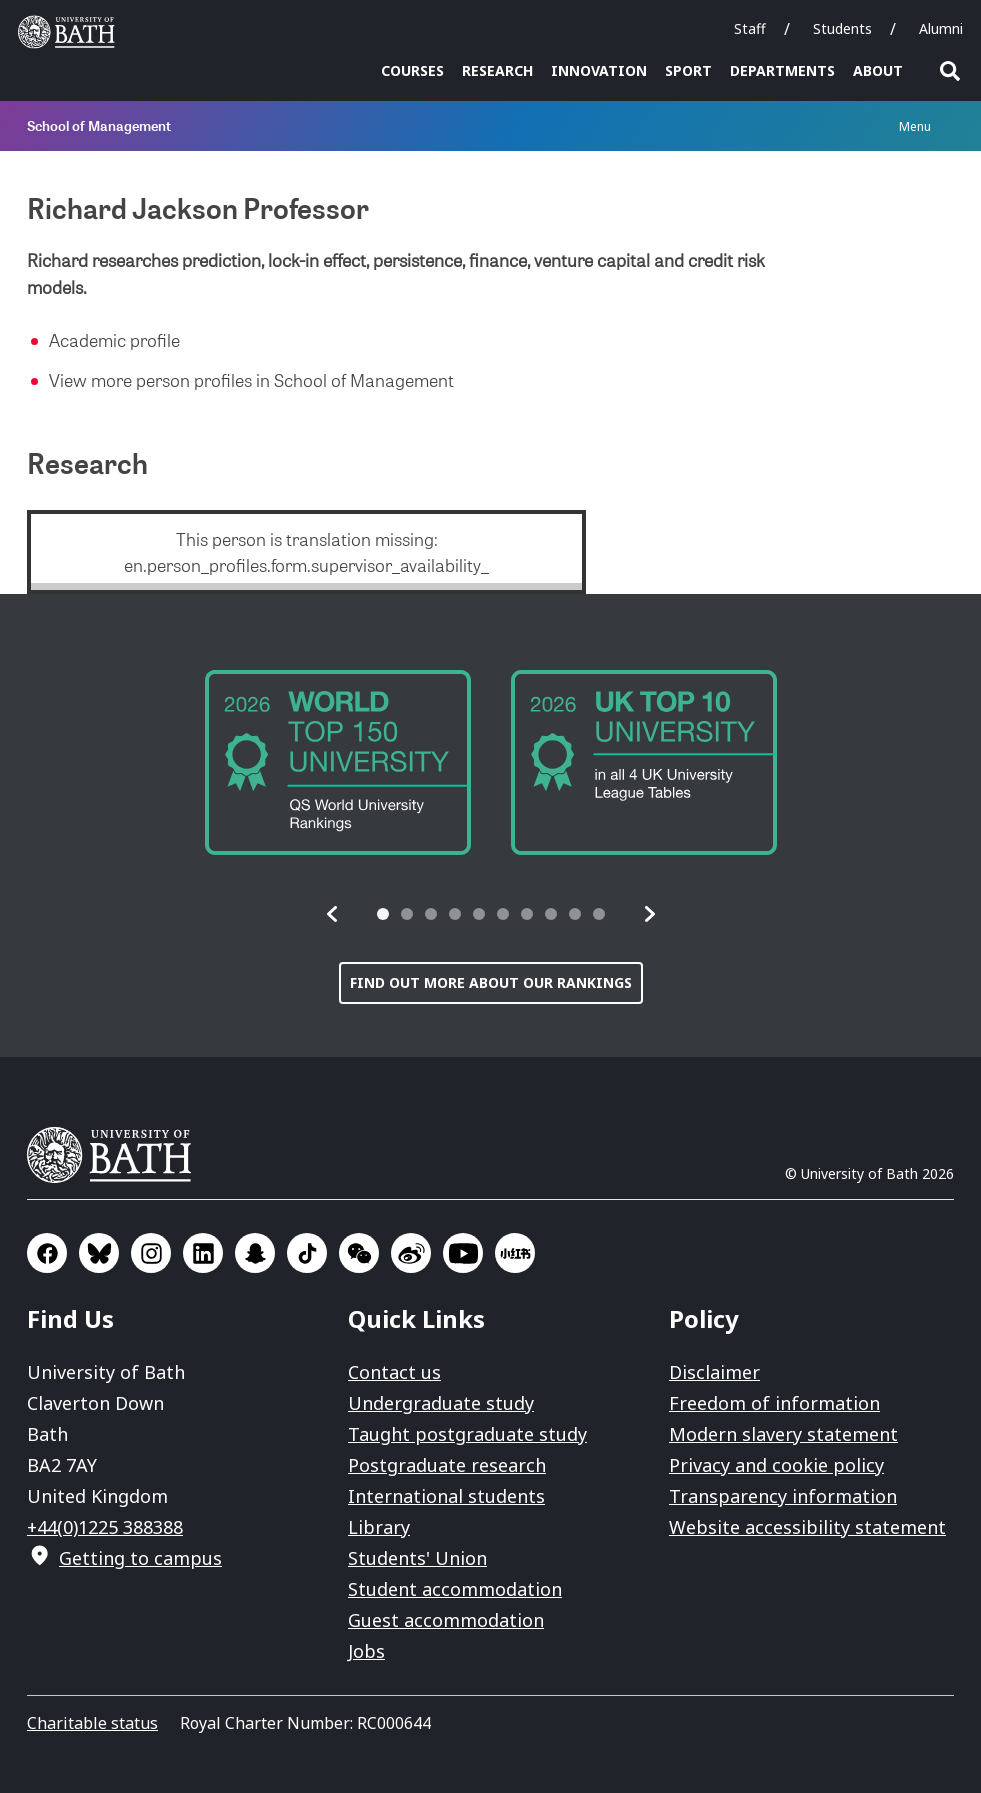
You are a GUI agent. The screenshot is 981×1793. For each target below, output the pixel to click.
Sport (688, 70)
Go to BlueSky (99, 1253)
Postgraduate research (447, 1465)
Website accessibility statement (807, 1527)
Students (842, 28)
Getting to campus (140, 1558)
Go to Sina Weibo (411, 1253)
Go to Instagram (151, 1253)
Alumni (941, 28)
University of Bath (117, 1155)
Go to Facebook (47, 1253)
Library (379, 1527)
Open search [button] (950, 71)
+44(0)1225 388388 (105, 1527)
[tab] (383, 914)
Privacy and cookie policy (776, 1465)
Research (497, 70)
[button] (333, 914)
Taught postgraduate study (467, 1434)
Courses (412, 70)
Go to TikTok (307, 1253)
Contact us (394, 1372)
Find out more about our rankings (491, 982)
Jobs (366, 1651)
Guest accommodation (446, 1620)
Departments (782, 70)
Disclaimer (714, 1372)
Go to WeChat (359, 1253)
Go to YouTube (463, 1253)
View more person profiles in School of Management (251, 379)
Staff (750, 28)
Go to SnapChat (255, 1253)
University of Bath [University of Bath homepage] (71, 32)
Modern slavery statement (783, 1434)
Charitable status (92, 1723)
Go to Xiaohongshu (515, 1253)
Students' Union (417, 1558)
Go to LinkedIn (203, 1253)
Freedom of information (774, 1403)
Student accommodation (455, 1589)
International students (446, 1496)
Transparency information (783, 1496)
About (878, 70)
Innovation (599, 70)
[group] (338, 762)
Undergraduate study (441, 1403)
